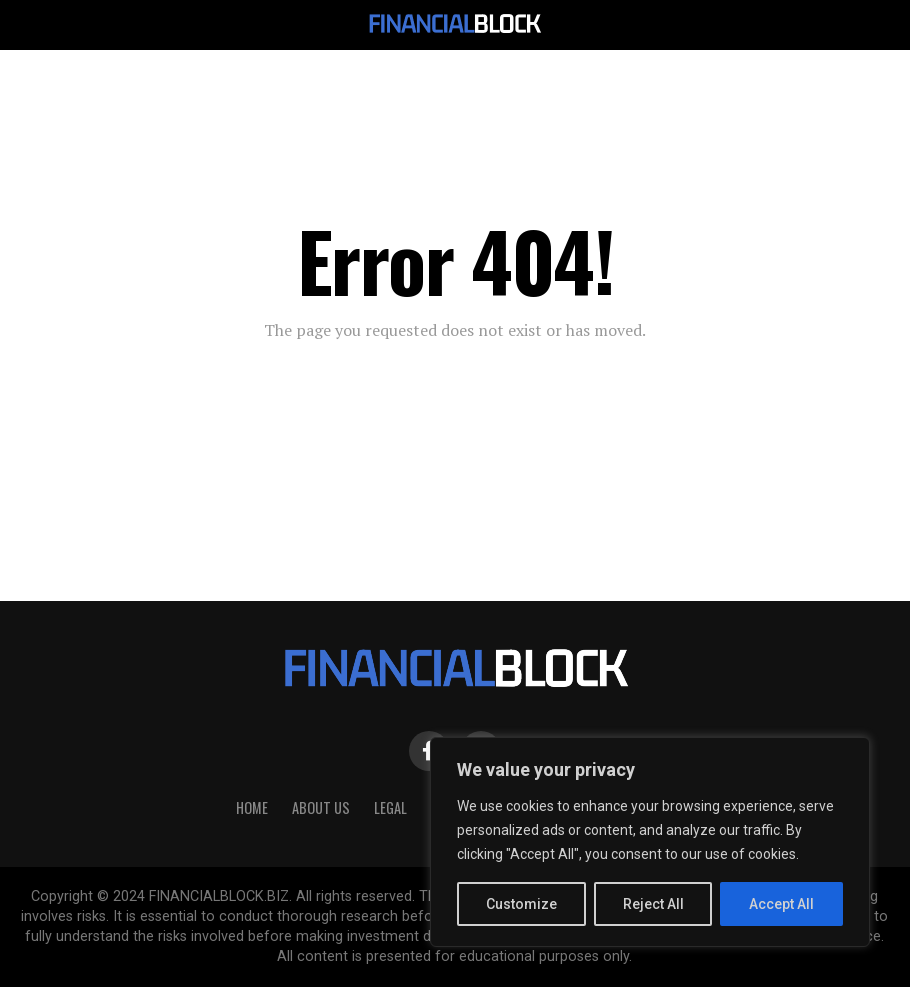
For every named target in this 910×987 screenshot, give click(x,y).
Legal (390, 807)
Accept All (781, 904)
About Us (321, 807)
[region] (650, 842)
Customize (521, 904)
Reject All (653, 904)
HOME (252, 807)
